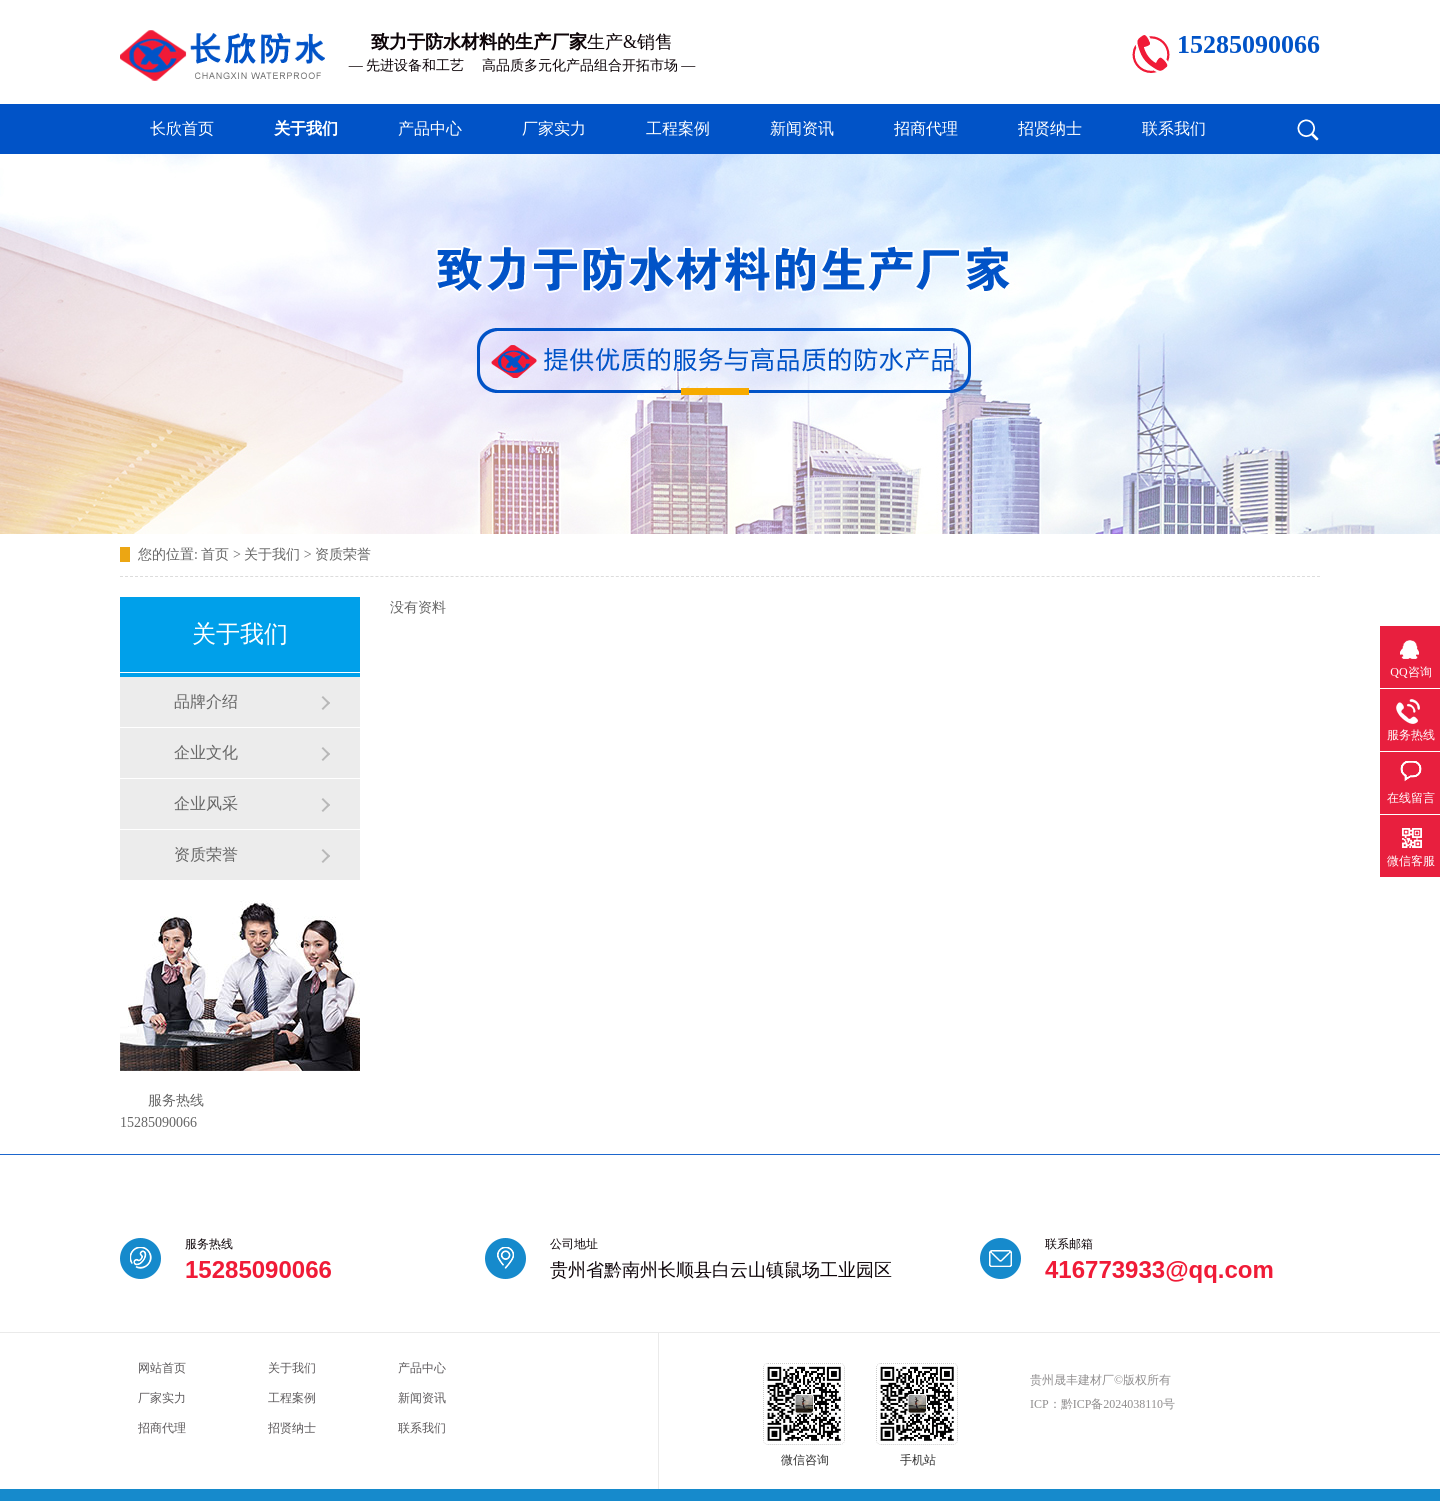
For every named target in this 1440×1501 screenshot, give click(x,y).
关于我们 (306, 128)
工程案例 (678, 128)
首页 (215, 554)
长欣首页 (182, 128)
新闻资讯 (802, 128)
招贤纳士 (1050, 128)
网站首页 (162, 1368)
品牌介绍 (206, 701)
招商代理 (926, 128)
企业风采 (206, 803)
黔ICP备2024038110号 (1118, 1404)
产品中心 (430, 128)
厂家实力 (554, 128)
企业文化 (206, 752)
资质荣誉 (343, 554)
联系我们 (1174, 128)
